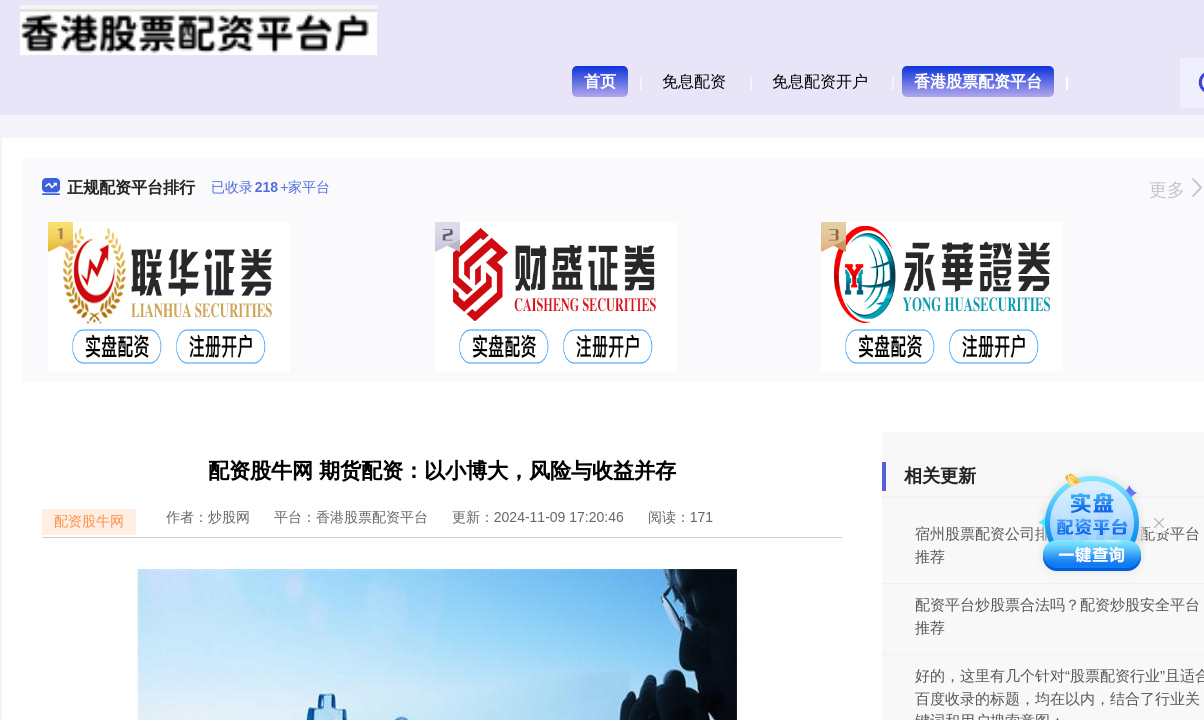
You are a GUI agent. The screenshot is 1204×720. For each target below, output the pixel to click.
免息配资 (694, 81)
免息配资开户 (820, 81)
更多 (1175, 190)
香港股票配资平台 (978, 81)
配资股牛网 (89, 521)
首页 (600, 81)
